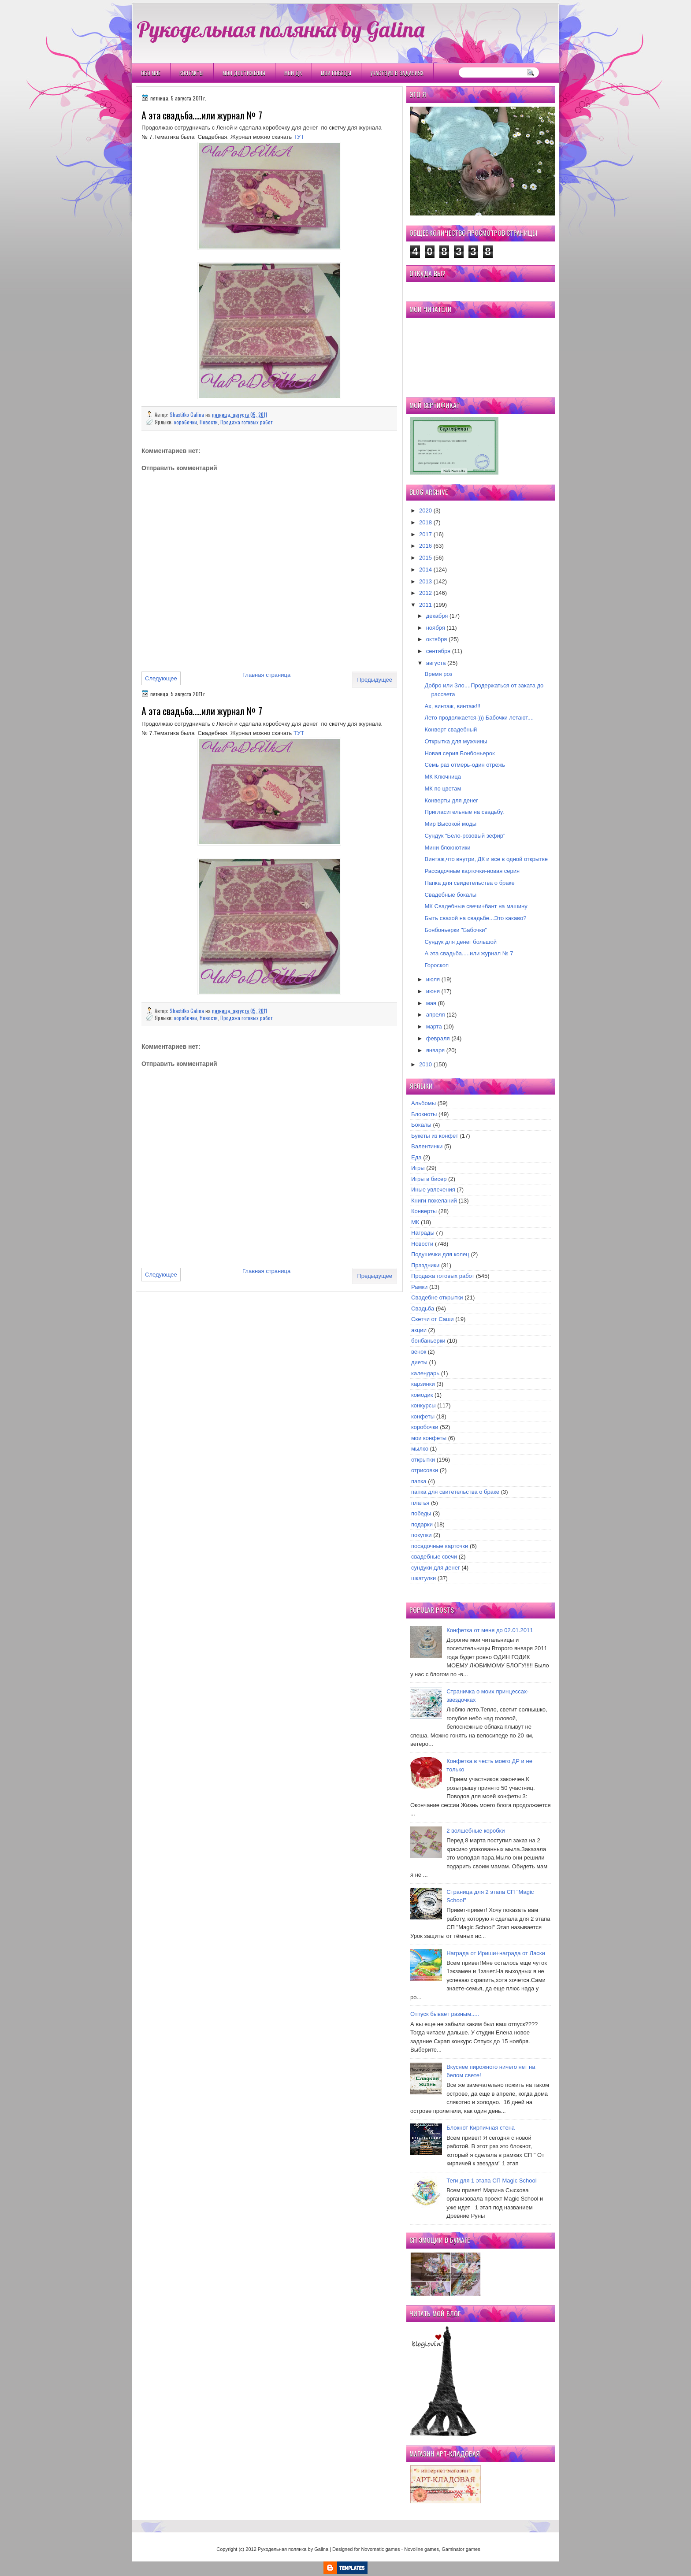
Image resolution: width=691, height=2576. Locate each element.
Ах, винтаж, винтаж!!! (452, 706)
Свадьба (422, 1308)
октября (436, 639)
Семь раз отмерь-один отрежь (464, 764)
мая (431, 1003)
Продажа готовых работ (246, 422)
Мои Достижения (244, 73)
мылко (419, 1448)
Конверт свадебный (450, 729)
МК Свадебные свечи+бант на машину (475, 906)
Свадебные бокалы (450, 894)
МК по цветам (442, 788)
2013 (425, 581)
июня (433, 991)
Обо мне (150, 73)
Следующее (161, 678)
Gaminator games (461, 2549)
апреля (435, 1014)
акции (419, 1330)
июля (433, 979)
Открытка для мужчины (455, 741)
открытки (423, 1459)
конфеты (423, 1416)
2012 (425, 593)
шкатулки (423, 1578)
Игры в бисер (428, 1179)
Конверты (424, 1211)
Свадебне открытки (437, 1297)
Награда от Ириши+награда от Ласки (495, 1953)
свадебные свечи (434, 1556)
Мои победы (336, 73)
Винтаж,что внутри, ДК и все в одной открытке (486, 859)
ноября (435, 627)
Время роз (438, 674)
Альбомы (423, 1103)
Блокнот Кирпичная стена (480, 2127)
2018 (425, 522)
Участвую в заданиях (397, 73)
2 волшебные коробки (475, 1830)
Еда (416, 1157)
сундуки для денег (435, 1567)
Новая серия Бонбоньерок (459, 753)
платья (420, 1503)
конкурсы (423, 1405)
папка (419, 1481)
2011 (425, 604)
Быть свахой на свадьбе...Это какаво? (475, 918)
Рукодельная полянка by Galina (280, 29)
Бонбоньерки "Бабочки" (455, 930)
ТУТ (298, 137)
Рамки (419, 1287)
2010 (425, 1064)
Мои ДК (293, 73)
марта (434, 1026)
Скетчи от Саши (432, 1319)
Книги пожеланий (434, 1200)
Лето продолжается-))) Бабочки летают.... (479, 717)
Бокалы (421, 1124)
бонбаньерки (428, 1340)
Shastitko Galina (187, 414)
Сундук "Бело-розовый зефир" (464, 835)
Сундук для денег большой (460, 942)
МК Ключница (442, 776)
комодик (422, 1395)
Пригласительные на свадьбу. (464, 812)
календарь (425, 1373)
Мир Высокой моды (450, 823)
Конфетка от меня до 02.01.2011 (489, 1630)
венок (418, 1351)
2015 (425, 557)
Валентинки (426, 1146)
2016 (425, 545)
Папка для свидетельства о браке (469, 883)
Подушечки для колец (440, 1254)
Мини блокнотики (447, 847)
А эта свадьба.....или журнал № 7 (468, 953)
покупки (421, 1535)
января (435, 1050)
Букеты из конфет (434, 1135)
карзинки (423, 1384)
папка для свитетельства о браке (455, 1491)
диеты (419, 1362)
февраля (438, 1038)
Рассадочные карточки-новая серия (472, 871)
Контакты (191, 73)
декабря (437, 615)
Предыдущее (374, 679)
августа (436, 663)
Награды (423, 1232)
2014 (425, 569)
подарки (422, 1524)
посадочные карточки (439, 1546)
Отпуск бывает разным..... (444, 2014)
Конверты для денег (451, 800)
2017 (425, 534)
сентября (438, 651)
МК (415, 1222)
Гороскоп (436, 965)
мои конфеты (428, 1438)
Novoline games (421, 2549)
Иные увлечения (433, 1189)
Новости (209, 422)
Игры (418, 1168)
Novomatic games (380, 2549)
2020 (425, 510)
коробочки (185, 422)
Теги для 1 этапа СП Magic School (491, 2180)
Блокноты (424, 1114)
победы (421, 1513)
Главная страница (266, 675)
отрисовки (424, 1470)
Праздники (425, 1265)
